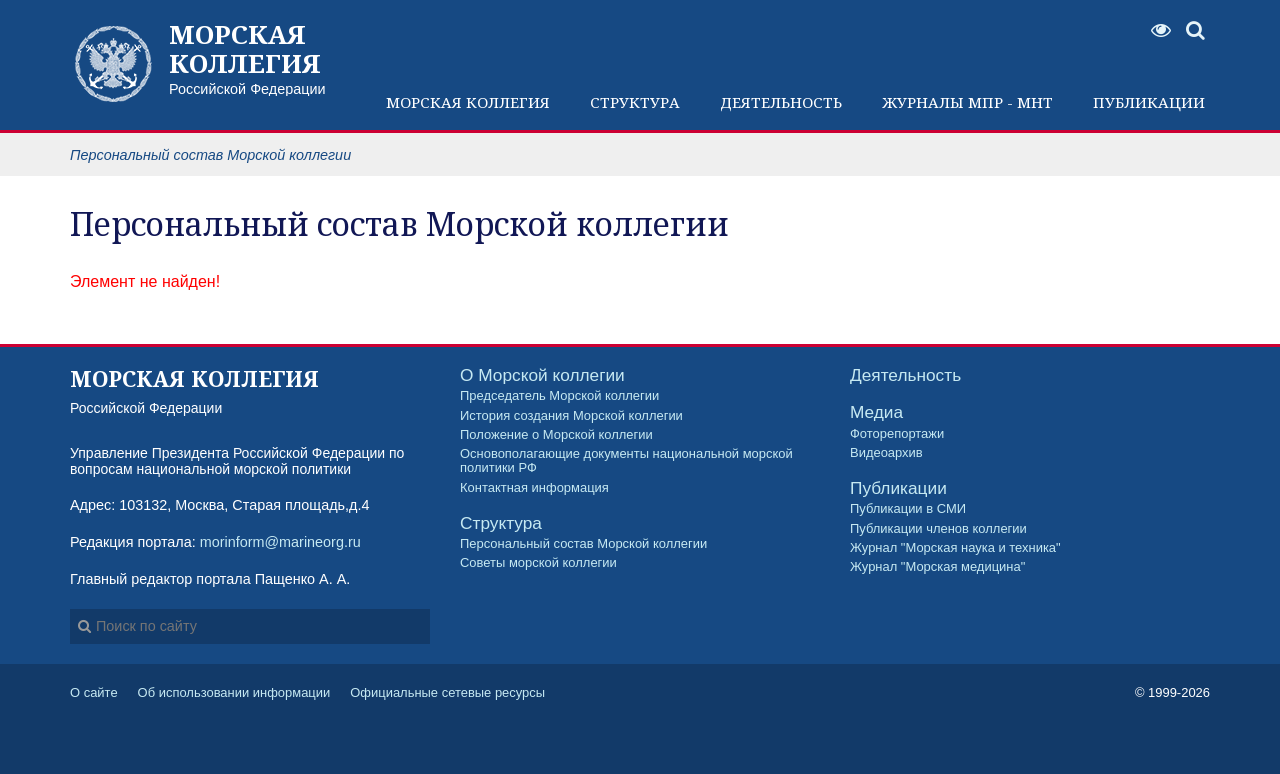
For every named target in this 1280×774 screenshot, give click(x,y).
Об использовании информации (234, 692)
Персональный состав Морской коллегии (583, 544)
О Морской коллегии (542, 375)
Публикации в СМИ (908, 509)
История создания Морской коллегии (571, 416)
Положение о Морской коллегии (556, 435)
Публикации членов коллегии (938, 529)
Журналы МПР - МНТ (967, 102)
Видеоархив (886, 453)
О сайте (94, 692)
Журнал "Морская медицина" (937, 567)
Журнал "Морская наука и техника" (955, 548)
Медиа (876, 412)
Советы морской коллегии (538, 563)
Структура (501, 523)
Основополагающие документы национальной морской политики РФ (626, 461)
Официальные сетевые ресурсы (447, 692)
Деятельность (905, 375)
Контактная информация (534, 488)
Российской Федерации (258, 58)
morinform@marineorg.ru (280, 542)
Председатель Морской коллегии (559, 396)
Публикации (898, 488)
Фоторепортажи (897, 434)
